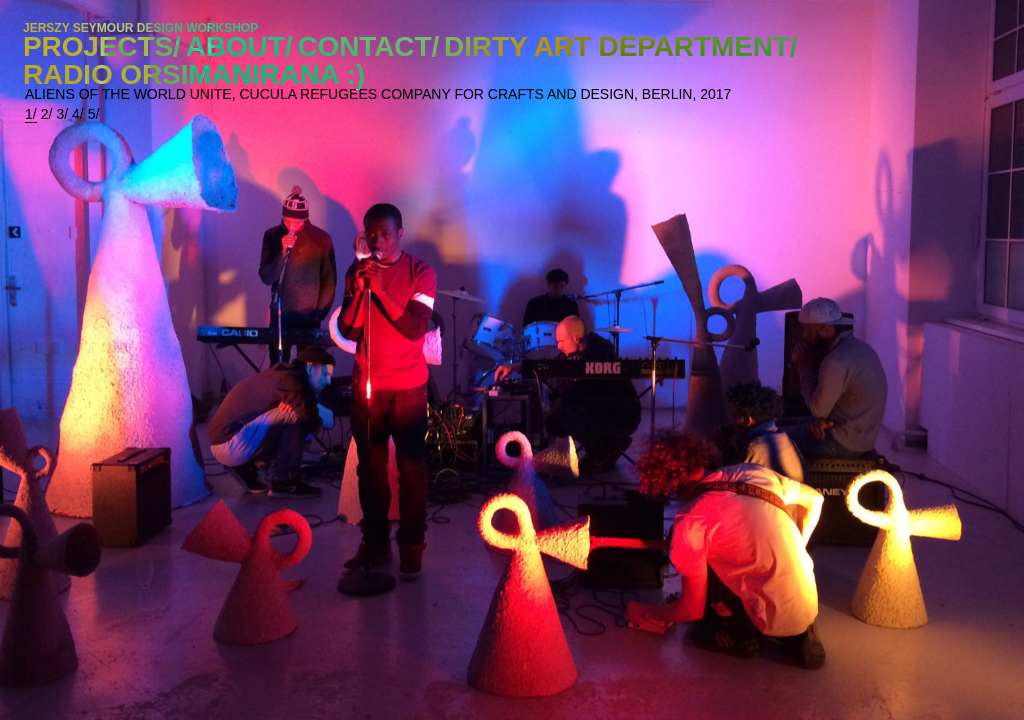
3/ (62, 114)
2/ (47, 114)
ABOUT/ (239, 46)
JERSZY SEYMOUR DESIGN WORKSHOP (140, 28)
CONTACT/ (368, 46)
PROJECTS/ (102, 46)
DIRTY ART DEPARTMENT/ (620, 46)
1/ (31, 114)
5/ (94, 114)
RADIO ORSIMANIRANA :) (194, 74)
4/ (78, 114)
